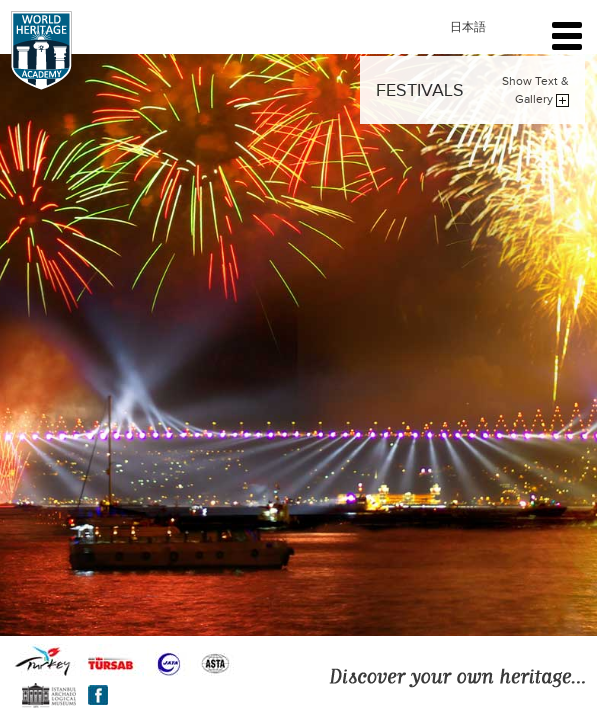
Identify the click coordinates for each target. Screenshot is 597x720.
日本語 (468, 27)
